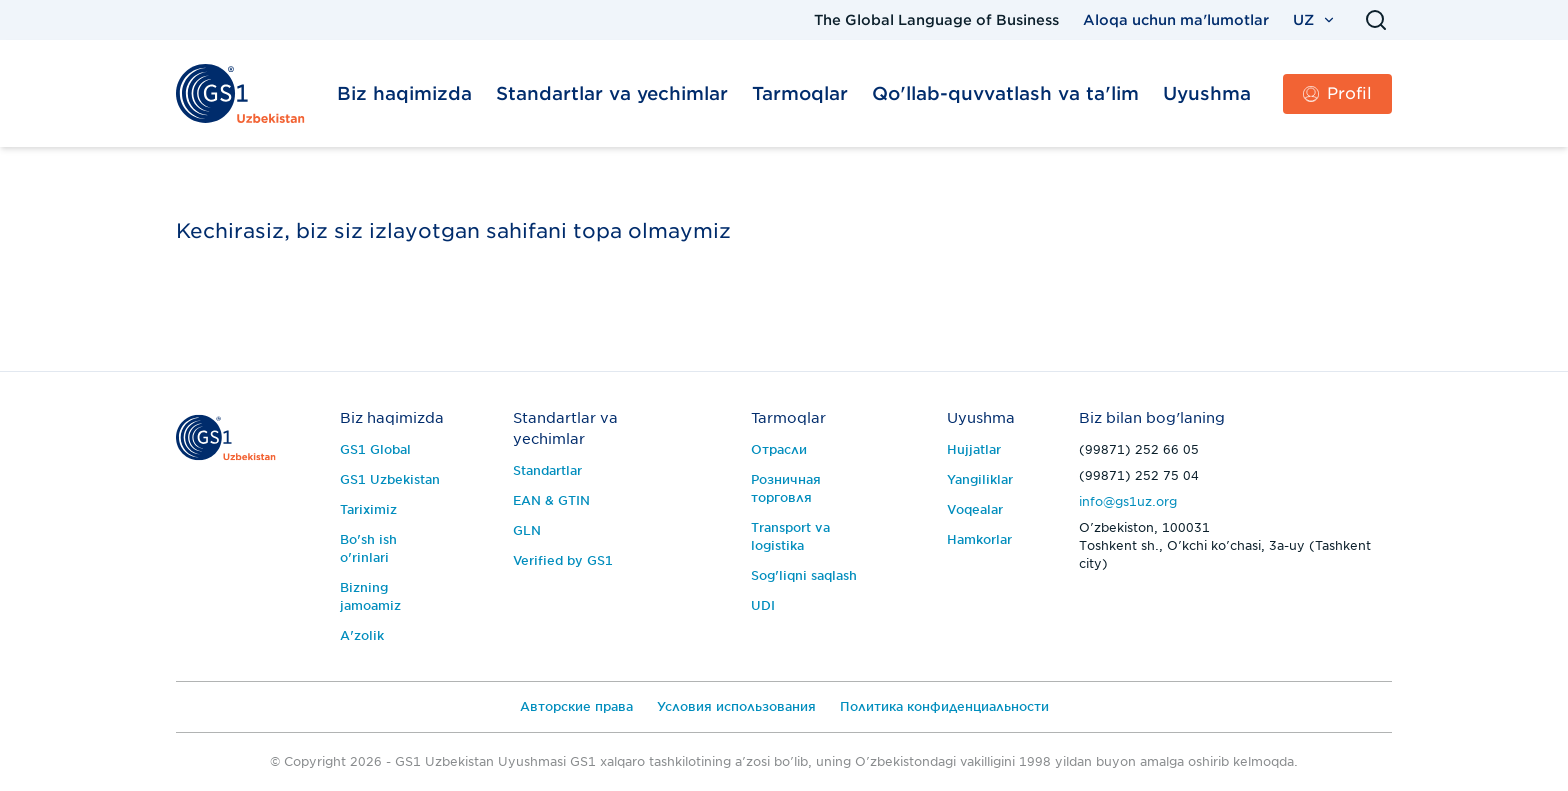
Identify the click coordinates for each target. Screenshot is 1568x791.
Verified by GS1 (563, 560)
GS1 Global (375, 449)
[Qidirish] (1376, 20)
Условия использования (736, 706)
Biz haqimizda (404, 93)
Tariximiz (368, 509)
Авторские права (576, 706)
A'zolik (362, 635)
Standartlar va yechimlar (612, 93)
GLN (527, 530)
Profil (1337, 93)
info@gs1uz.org (1128, 501)
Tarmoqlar (800, 93)
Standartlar (547, 470)
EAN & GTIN (551, 500)
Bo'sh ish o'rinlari (368, 548)
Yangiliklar (980, 479)
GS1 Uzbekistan (390, 479)
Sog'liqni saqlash (804, 575)
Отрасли (779, 449)
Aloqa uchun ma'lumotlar (1176, 20)
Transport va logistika (790, 536)
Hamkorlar (979, 539)
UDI (763, 605)
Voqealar (975, 509)
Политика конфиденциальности (944, 706)
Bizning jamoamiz (370, 596)
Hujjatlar (974, 449)
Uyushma (1207, 93)
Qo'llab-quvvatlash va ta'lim (1005, 93)
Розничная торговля (786, 488)
